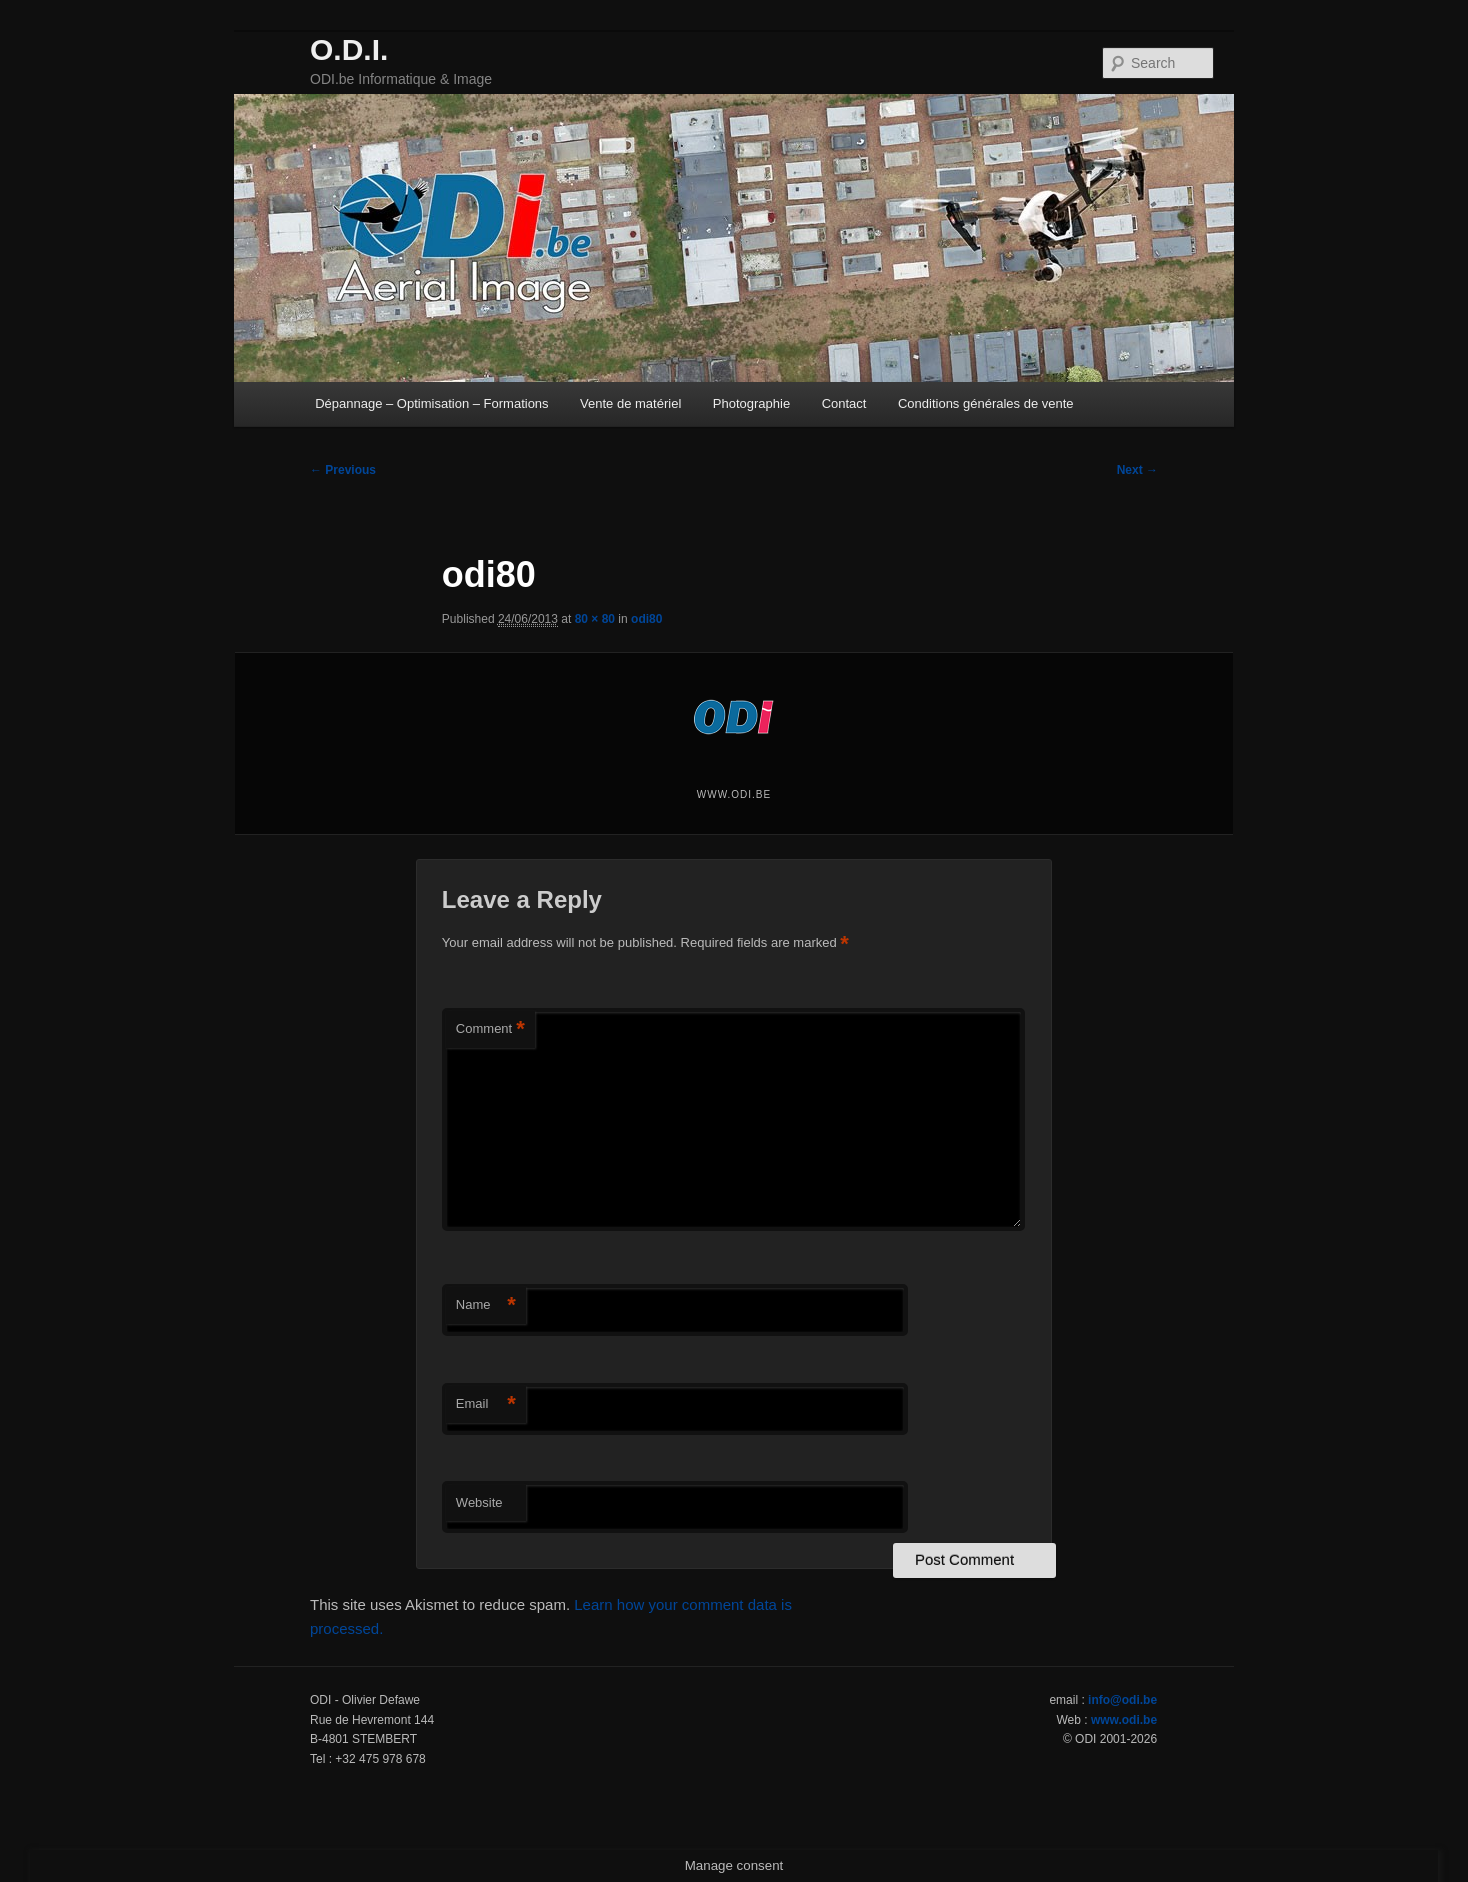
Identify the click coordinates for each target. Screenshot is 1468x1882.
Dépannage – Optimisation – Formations (431, 403)
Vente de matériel (630, 403)
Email (486, 1404)
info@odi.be (1122, 1700)
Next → (1137, 470)
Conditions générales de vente (986, 403)
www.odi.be (1124, 1720)
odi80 (646, 619)
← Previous (343, 470)
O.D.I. (349, 49)
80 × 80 (595, 619)
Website (479, 1502)
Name (486, 1305)
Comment (490, 1029)
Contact (844, 403)
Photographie (751, 403)
